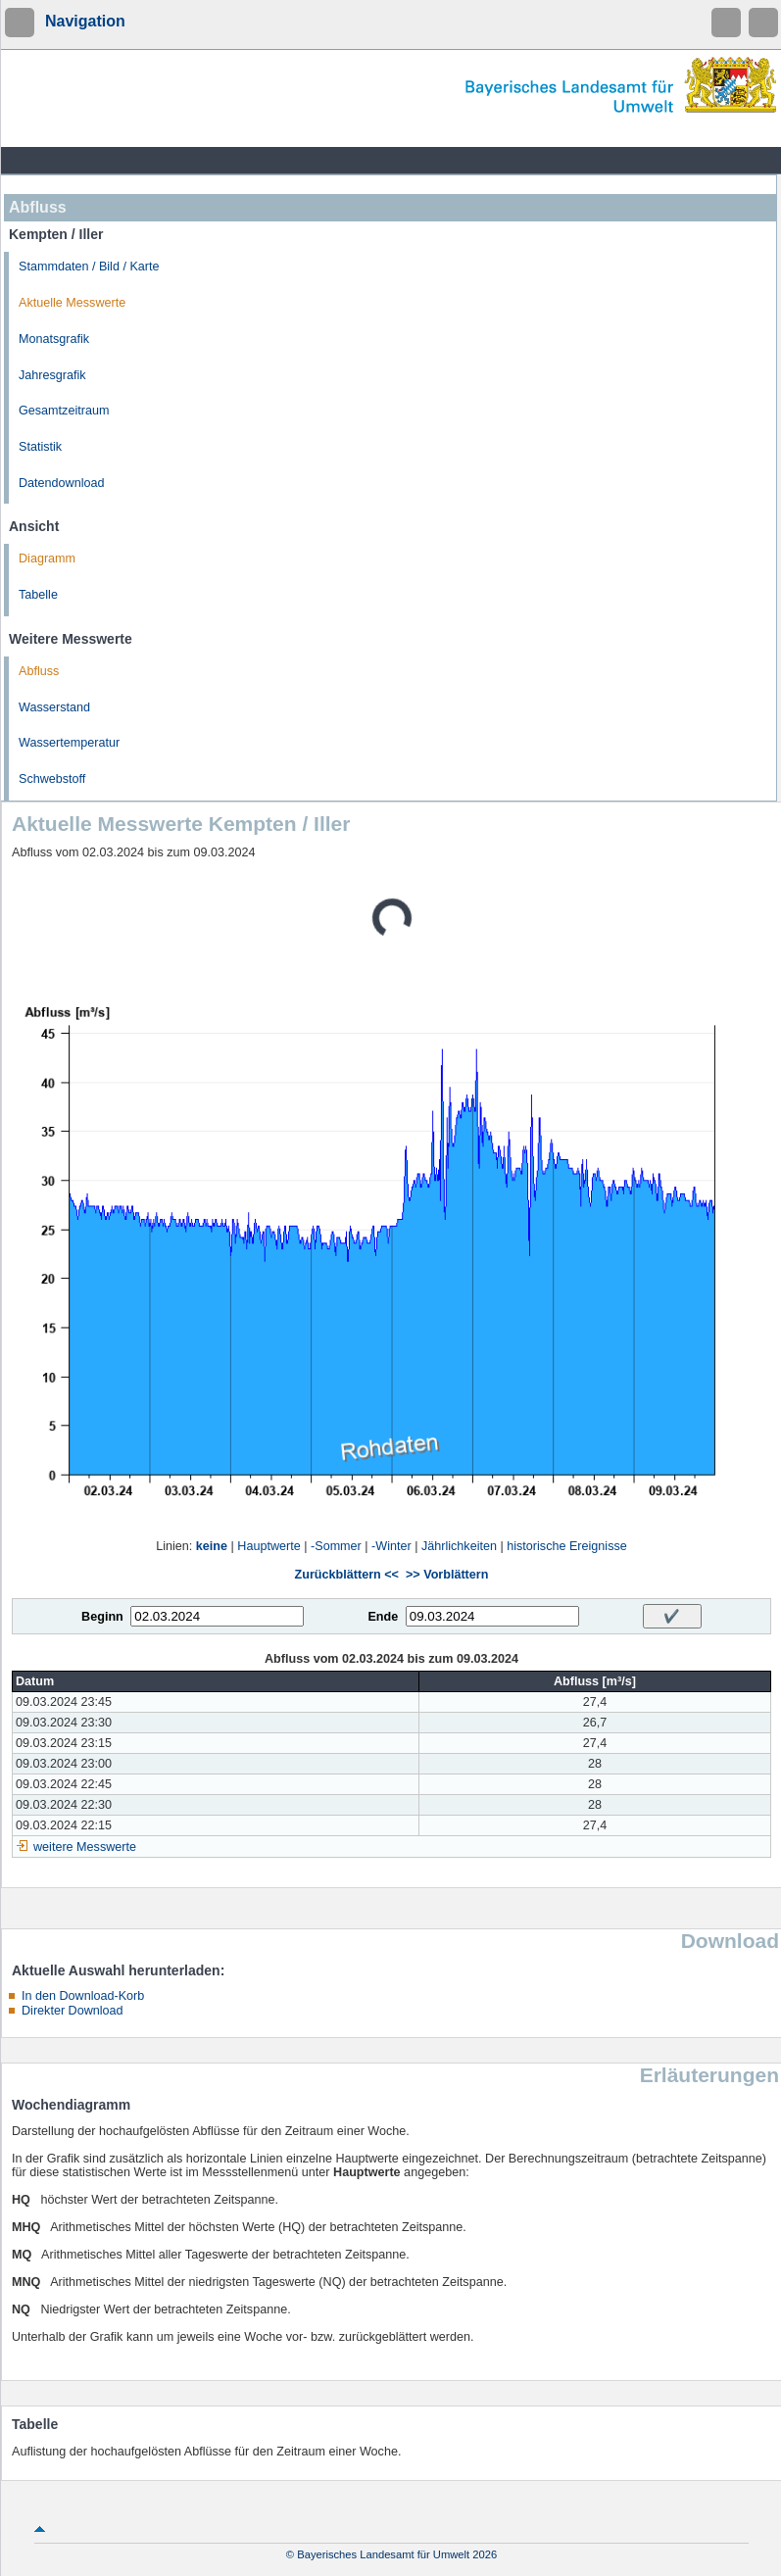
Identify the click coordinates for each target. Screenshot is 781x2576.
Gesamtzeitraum (64, 410)
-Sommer (336, 1546)
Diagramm (47, 558)
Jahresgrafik (52, 375)
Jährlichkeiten (459, 1546)
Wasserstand (54, 707)
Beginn (102, 1617)
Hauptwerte (268, 1546)
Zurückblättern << (347, 1574)
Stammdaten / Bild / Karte (89, 266)
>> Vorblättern (447, 1574)
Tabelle (38, 595)
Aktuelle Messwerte (72, 303)
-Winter (391, 1546)
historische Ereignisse (567, 1546)
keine (211, 1546)
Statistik (40, 447)
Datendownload (62, 483)
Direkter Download (72, 2010)
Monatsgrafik (54, 339)
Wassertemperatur (69, 743)
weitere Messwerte (84, 1847)
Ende (382, 1617)
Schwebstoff (52, 779)
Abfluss (39, 671)
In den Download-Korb (83, 1996)
